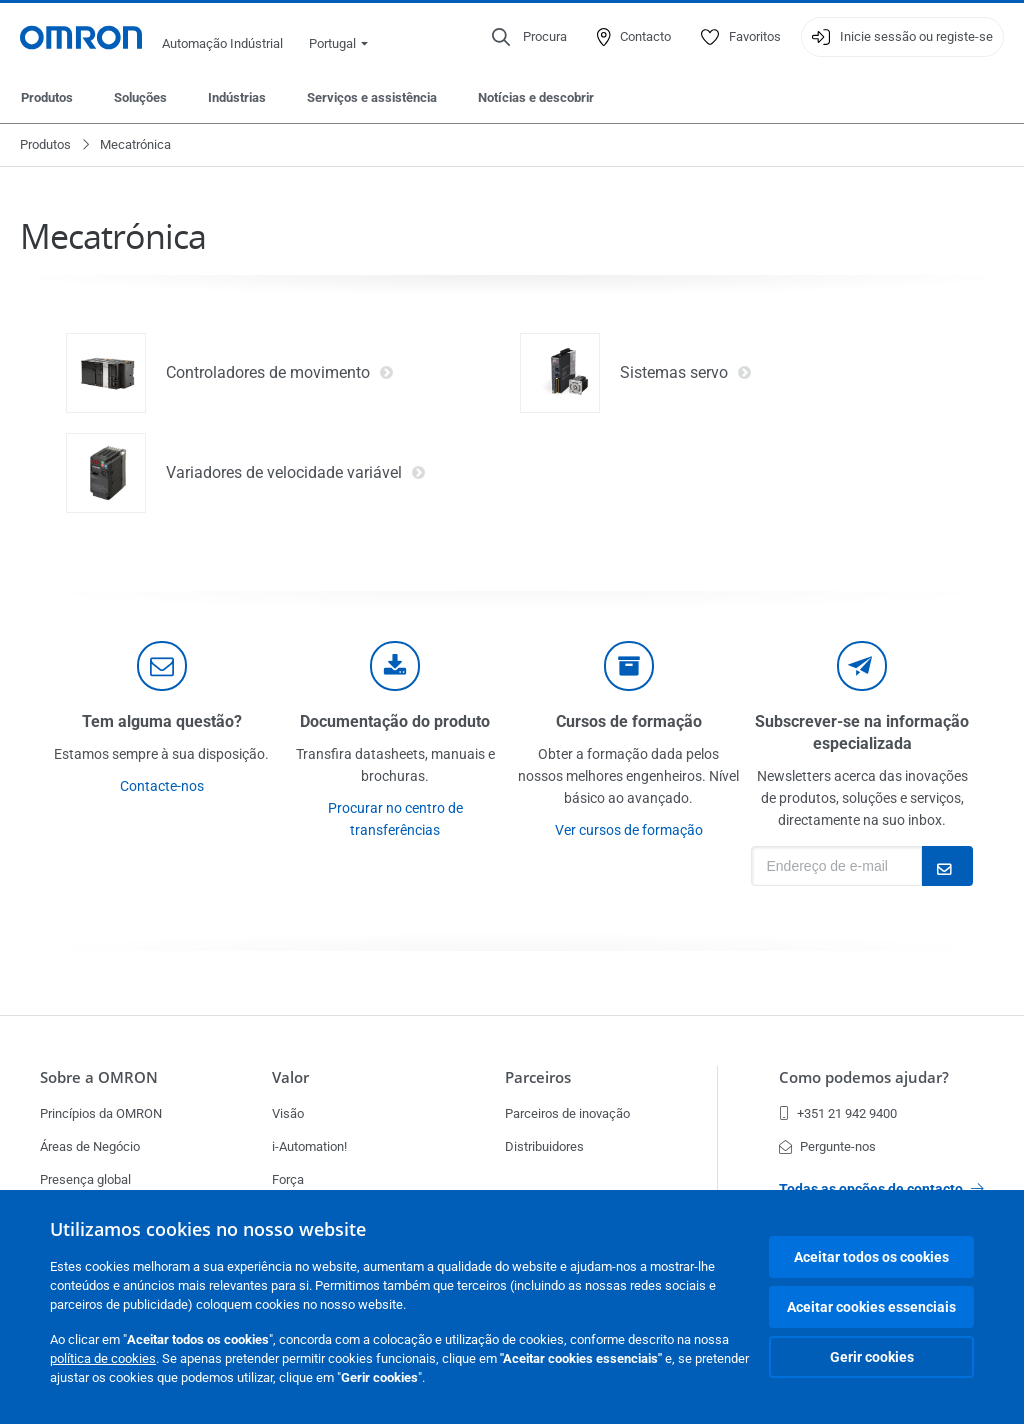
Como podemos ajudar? (864, 1077)
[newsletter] (862, 666)
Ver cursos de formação (629, 830)
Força (288, 1179)
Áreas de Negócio (90, 1146)
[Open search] (529, 37)
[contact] (162, 666)
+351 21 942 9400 (838, 1113)
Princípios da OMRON (101, 1113)
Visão (288, 1113)
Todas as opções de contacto (881, 1189)
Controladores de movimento (280, 373)
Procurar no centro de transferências (395, 819)
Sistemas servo (686, 373)
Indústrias (237, 97)
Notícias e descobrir (536, 97)
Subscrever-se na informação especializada (862, 732)
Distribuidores (544, 1146)
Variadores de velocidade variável (296, 473)
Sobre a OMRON (99, 1077)
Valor (290, 1077)
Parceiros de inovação (567, 1113)
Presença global (85, 1179)
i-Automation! (309, 1146)
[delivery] (629, 666)
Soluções (140, 97)
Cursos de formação (629, 721)
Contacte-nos (162, 786)
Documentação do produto (395, 721)
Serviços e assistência (372, 97)
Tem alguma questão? (162, 721)
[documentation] (395, 666)
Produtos (47, 97)
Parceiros (538, 1077)
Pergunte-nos (827, 1146)
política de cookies (103, 1358)
